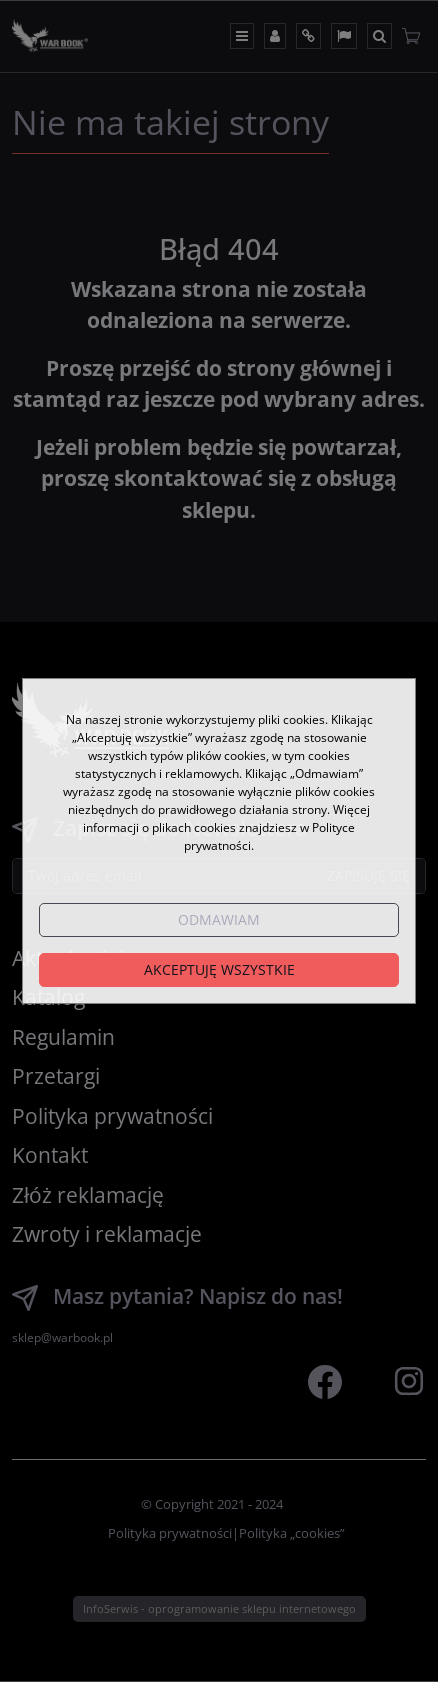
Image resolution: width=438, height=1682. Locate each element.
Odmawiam (219, 919)
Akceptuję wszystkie (219, 969)
